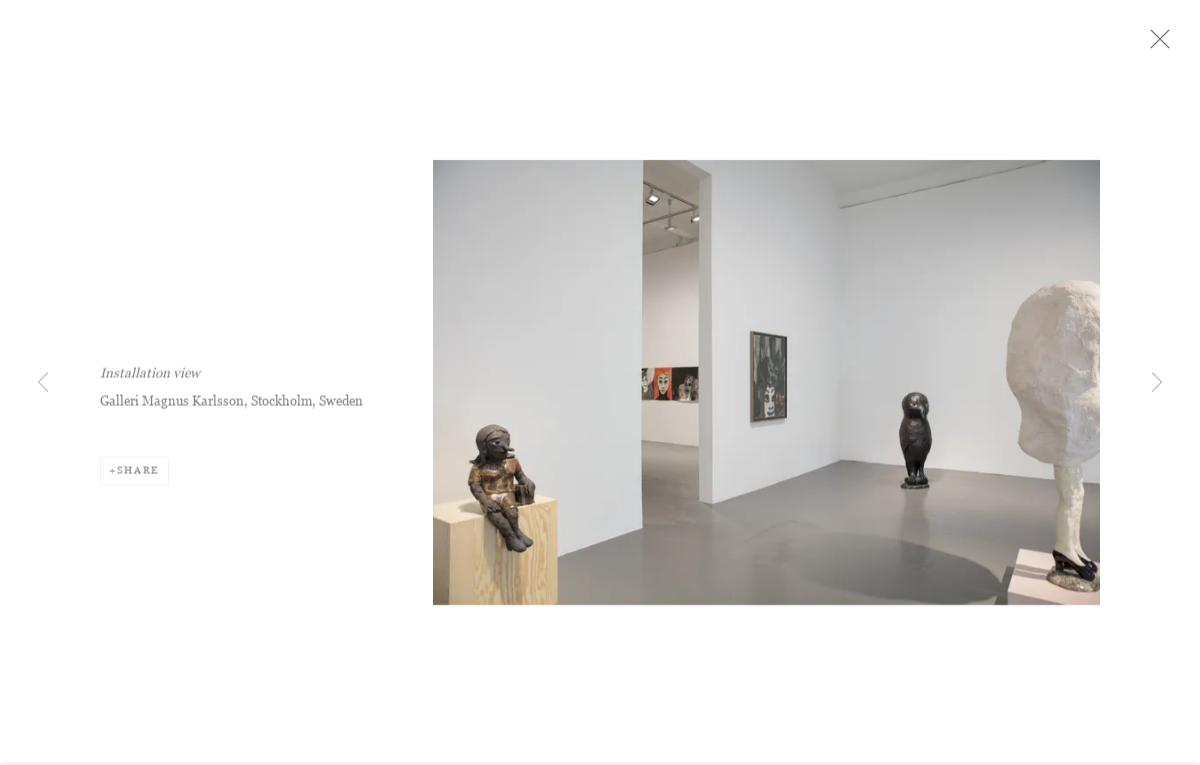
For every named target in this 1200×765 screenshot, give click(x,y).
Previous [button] (43, 383)
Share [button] (138, 481)
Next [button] (1157, 383)
